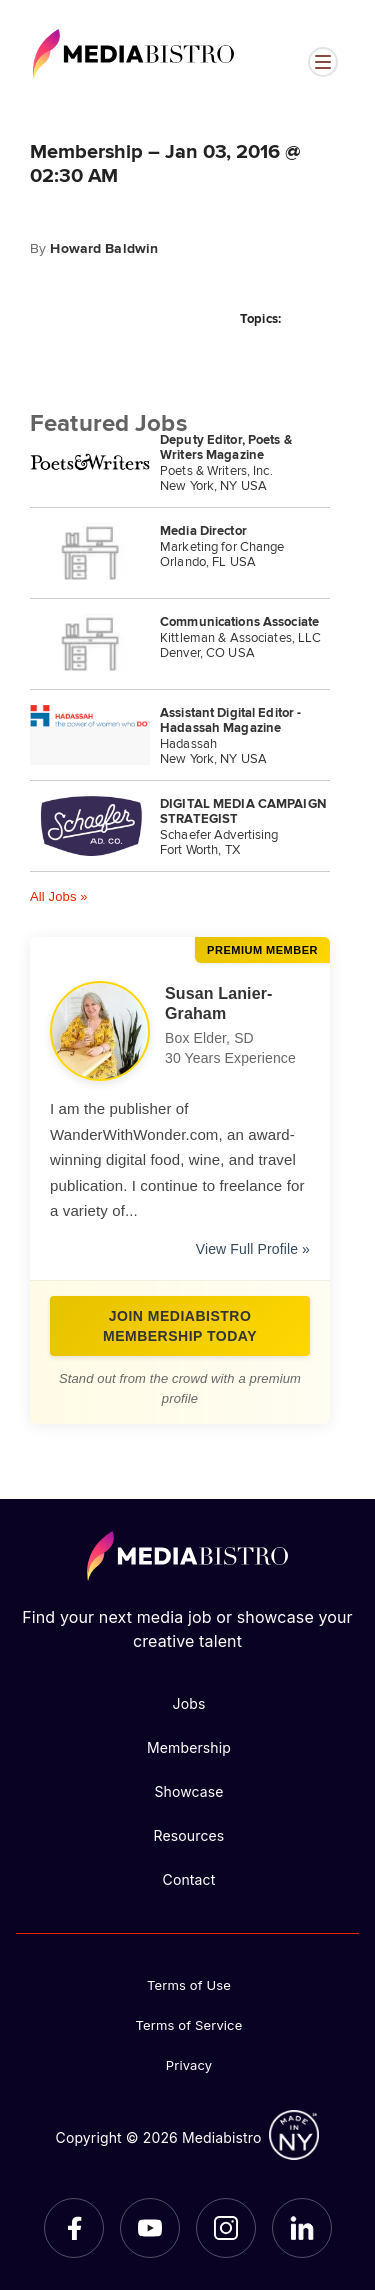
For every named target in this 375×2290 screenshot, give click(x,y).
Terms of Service (189, 2025)
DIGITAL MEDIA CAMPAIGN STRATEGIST (243, 811)
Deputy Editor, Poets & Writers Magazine (226, 447)
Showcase (188, 1791)
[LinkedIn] (302, 2228)
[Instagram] (226, 2228)
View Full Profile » (253, 1249)
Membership (189, 1747)
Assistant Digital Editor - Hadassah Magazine (230, 720)
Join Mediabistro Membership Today (180, 1326)
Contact (189, 1879)
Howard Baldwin (104, 248)
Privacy (189, 2065)
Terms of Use (189, 1985)
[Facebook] (74, 2228)
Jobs (189, 1703)
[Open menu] (323, 62)
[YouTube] (150, 2228)
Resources (189, 1835)
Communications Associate (239, 621)
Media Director (203, 530)
